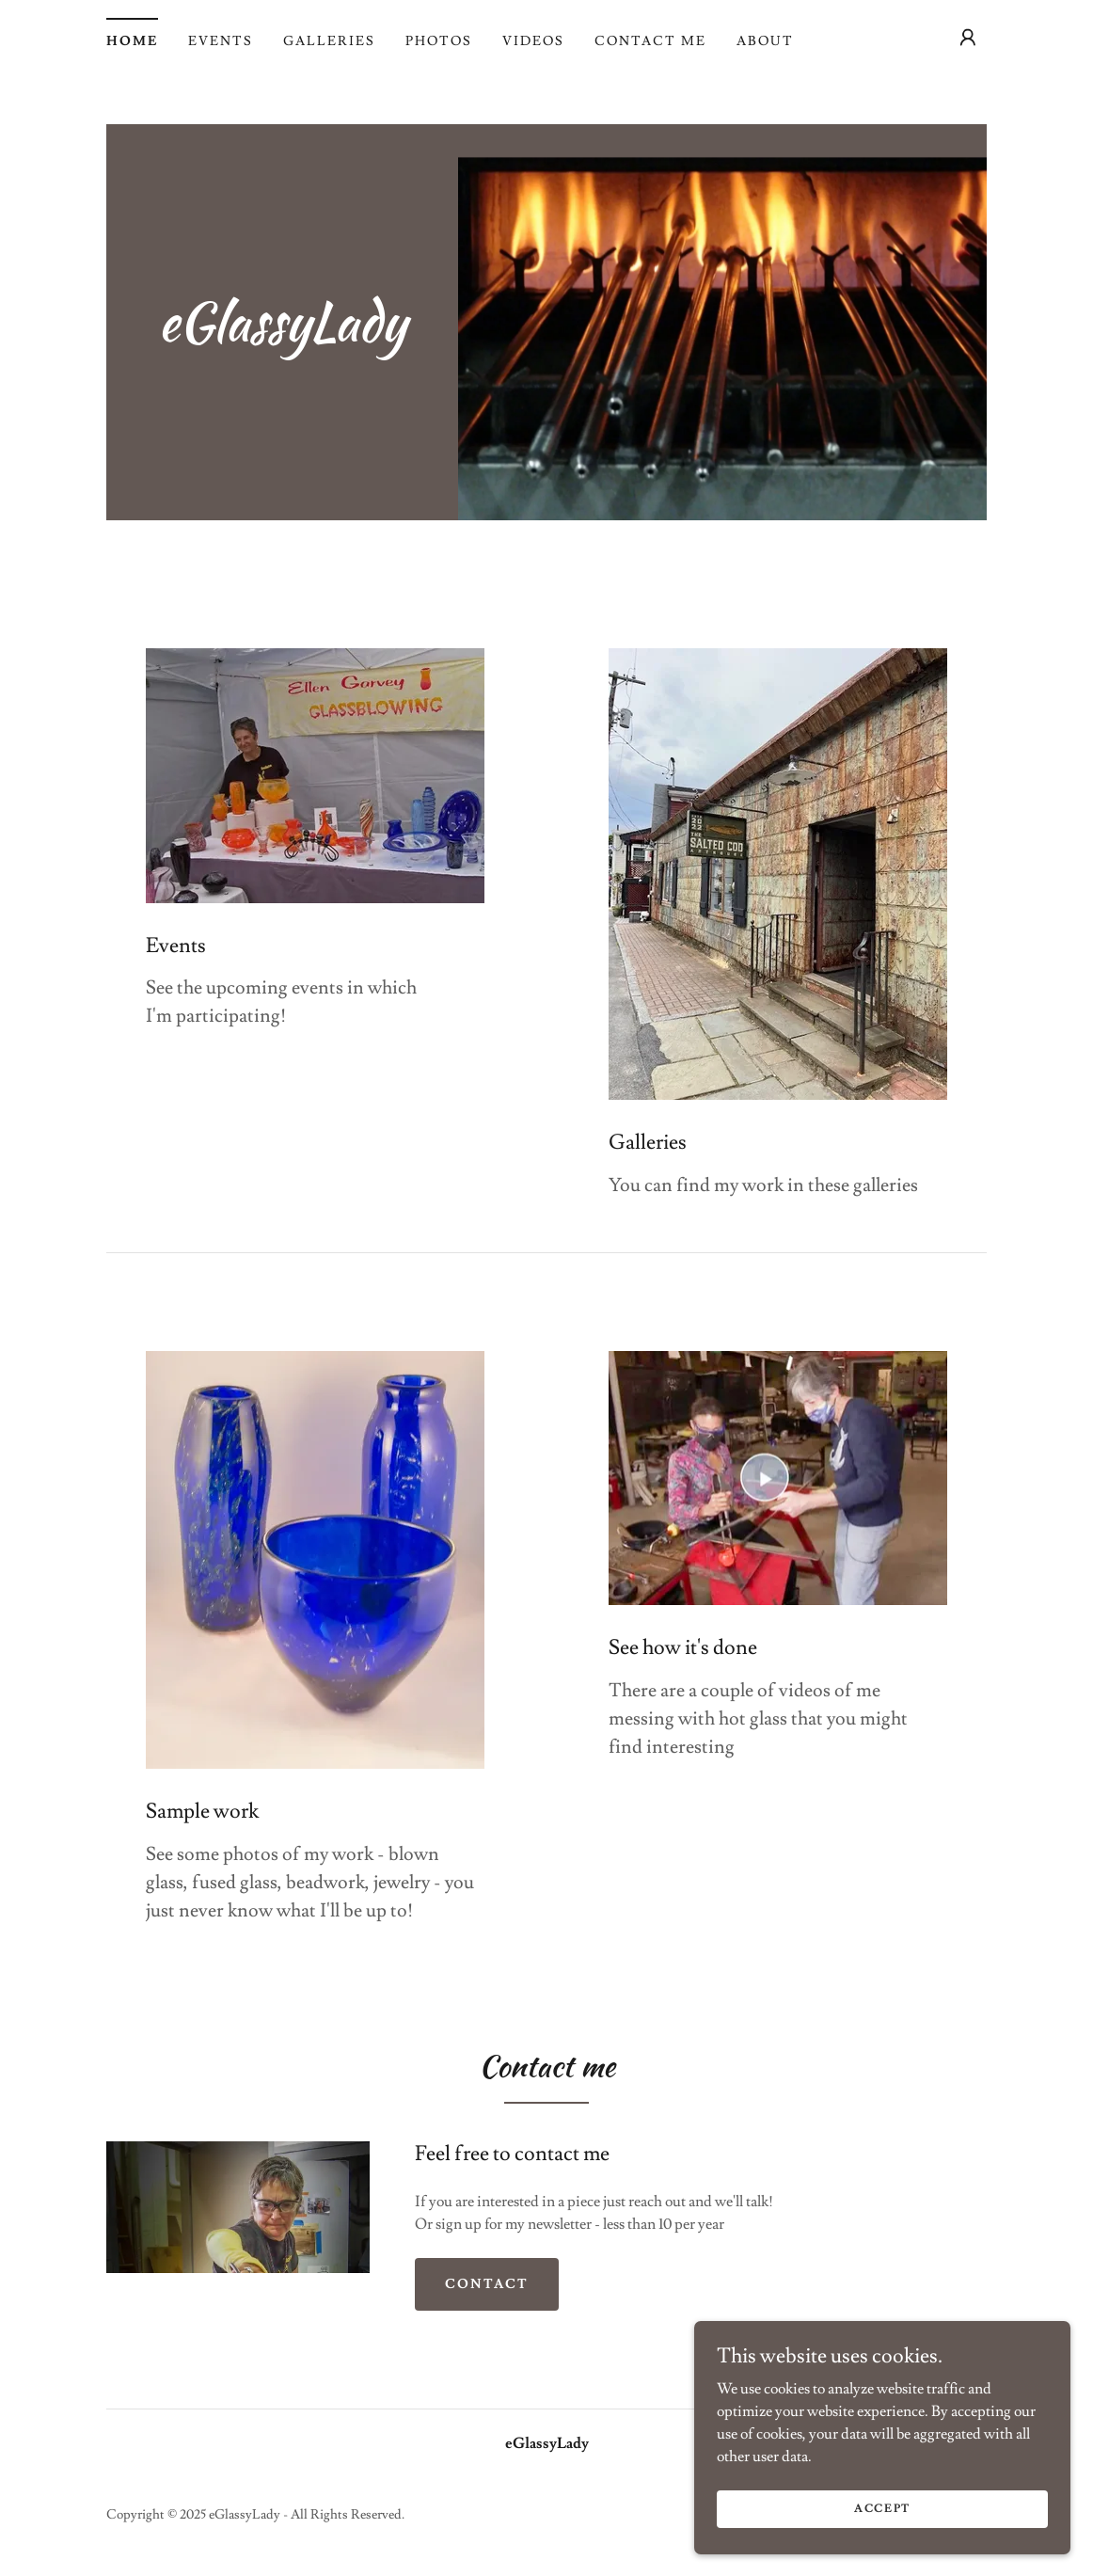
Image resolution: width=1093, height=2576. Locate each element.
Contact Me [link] (650, 41)
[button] (968, 37)
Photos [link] (438, 41)
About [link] (765, 41)
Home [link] (132, 41)
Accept (882, 2509)
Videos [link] (533, 41)
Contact (487, 2284)
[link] (282, 335)
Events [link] (220, 41)
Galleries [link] (329, 41)
